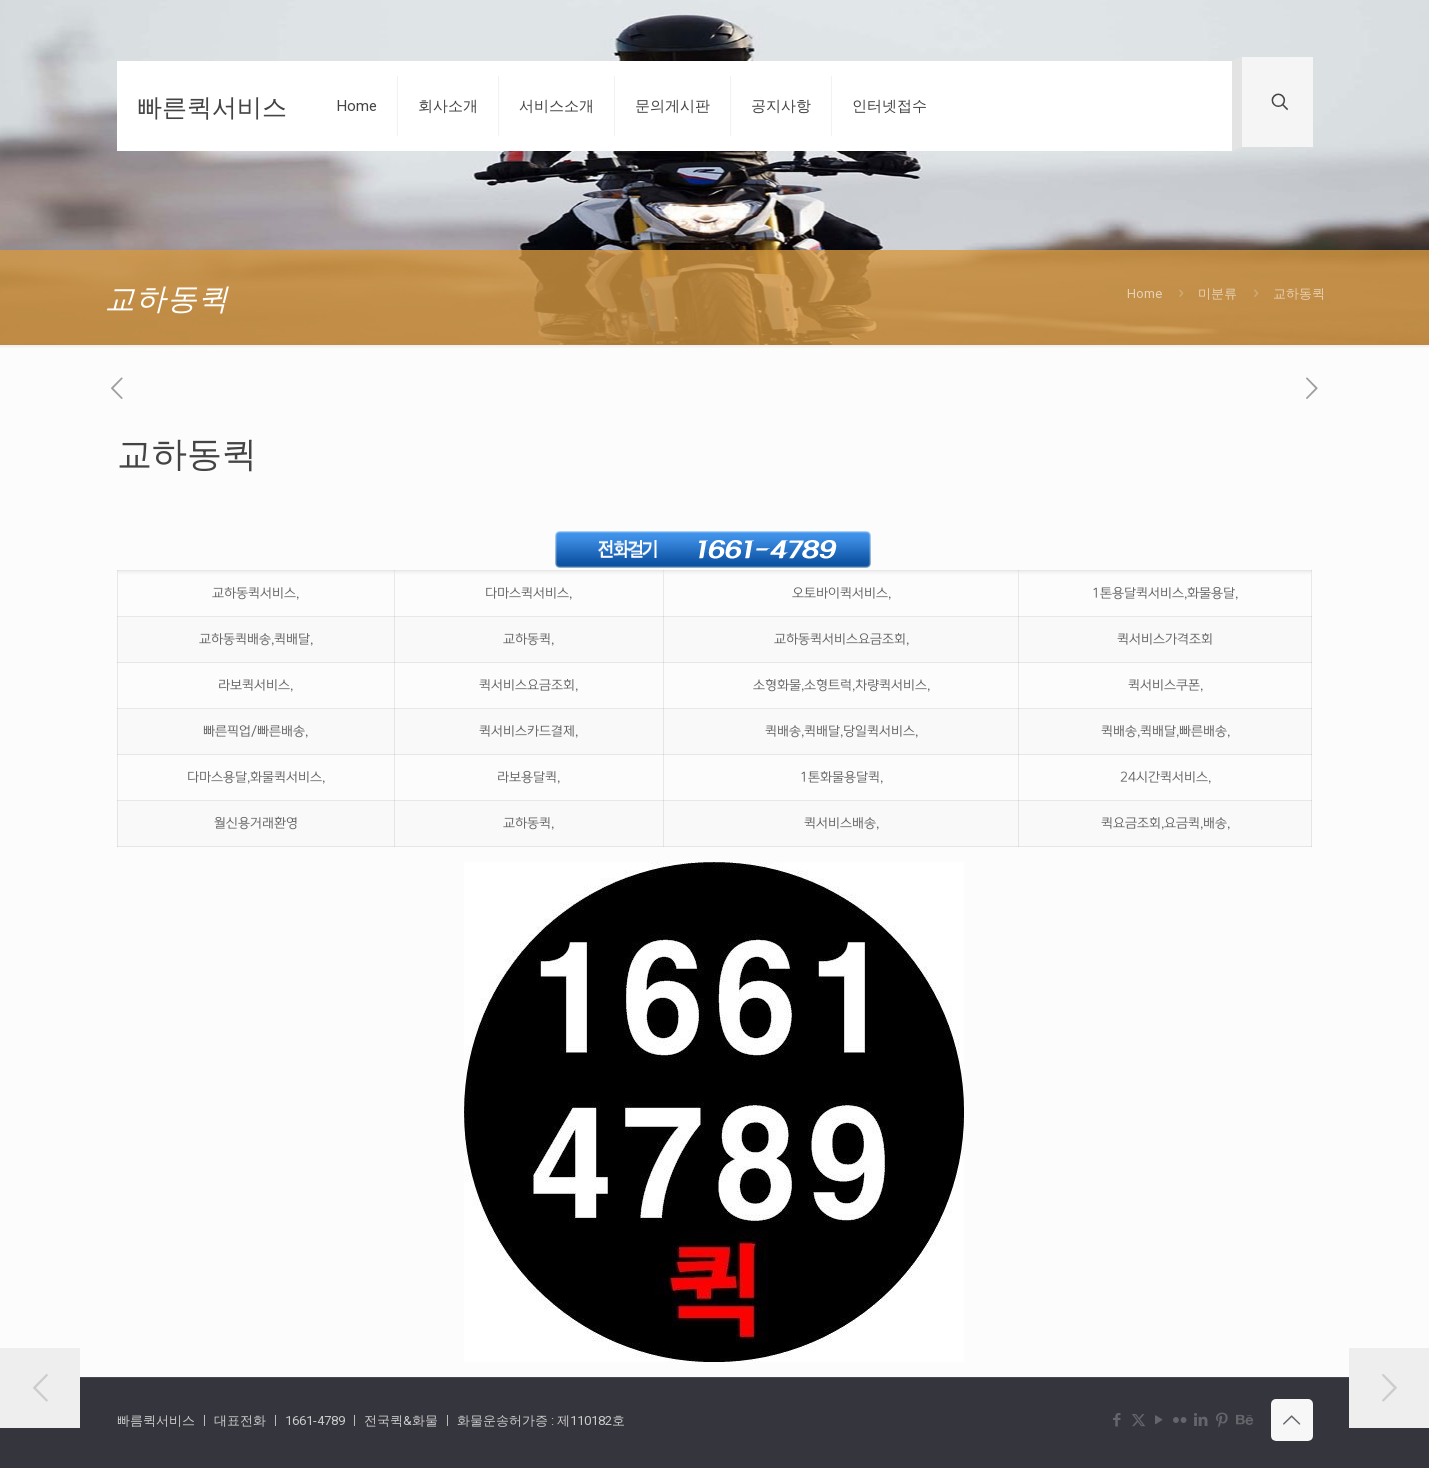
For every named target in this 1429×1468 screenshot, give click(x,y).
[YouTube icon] (1159, 1420)
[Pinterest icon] (1222, 1420)
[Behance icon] (1243, 1420)
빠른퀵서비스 (212, 106)
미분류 (1217, 293)
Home (1144, 293)
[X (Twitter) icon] (1138, 1420)
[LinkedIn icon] (1201, 1420)
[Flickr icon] (1180, 1420)
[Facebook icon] (1117, 1420)
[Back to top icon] (1292, 1420)
